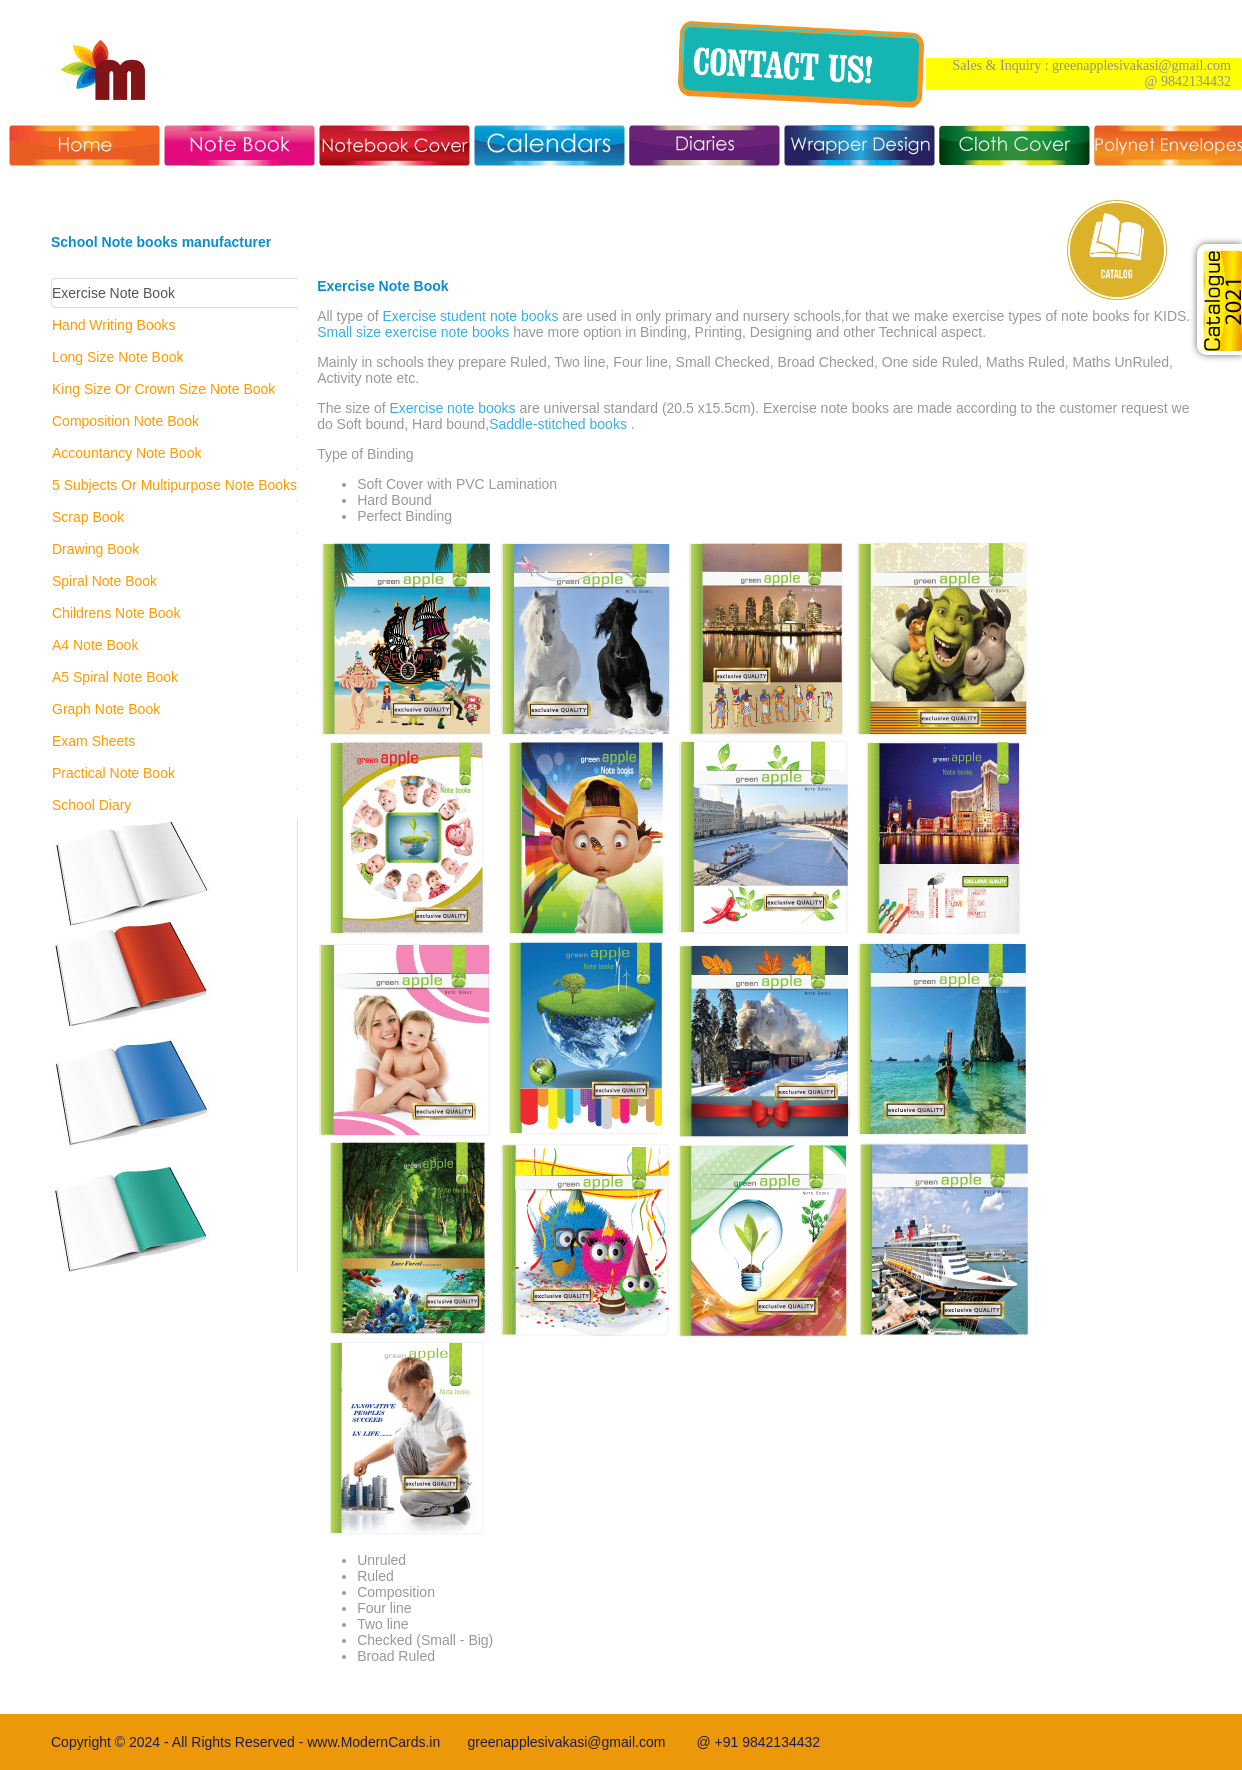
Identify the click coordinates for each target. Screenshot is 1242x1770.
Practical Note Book (113, 773)
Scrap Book (88, 517)
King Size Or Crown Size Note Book (163, 389)
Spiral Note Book (104, 581)
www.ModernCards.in (387, 1742)
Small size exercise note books (413, 332)
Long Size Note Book (118, 357)
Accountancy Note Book (126, 453)
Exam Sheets (93, 741)
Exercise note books (453, 408)
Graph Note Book (106, 709)
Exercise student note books (471, 316)
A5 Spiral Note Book (115, 677)
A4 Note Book (95, 645)
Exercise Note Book (113, 293)
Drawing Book (95, 549)
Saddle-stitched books (558, 424)
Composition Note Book (125, 421)
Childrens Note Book (116, 613)
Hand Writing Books (113, 325)
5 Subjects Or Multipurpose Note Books (174, 485)
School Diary (91, 805)
